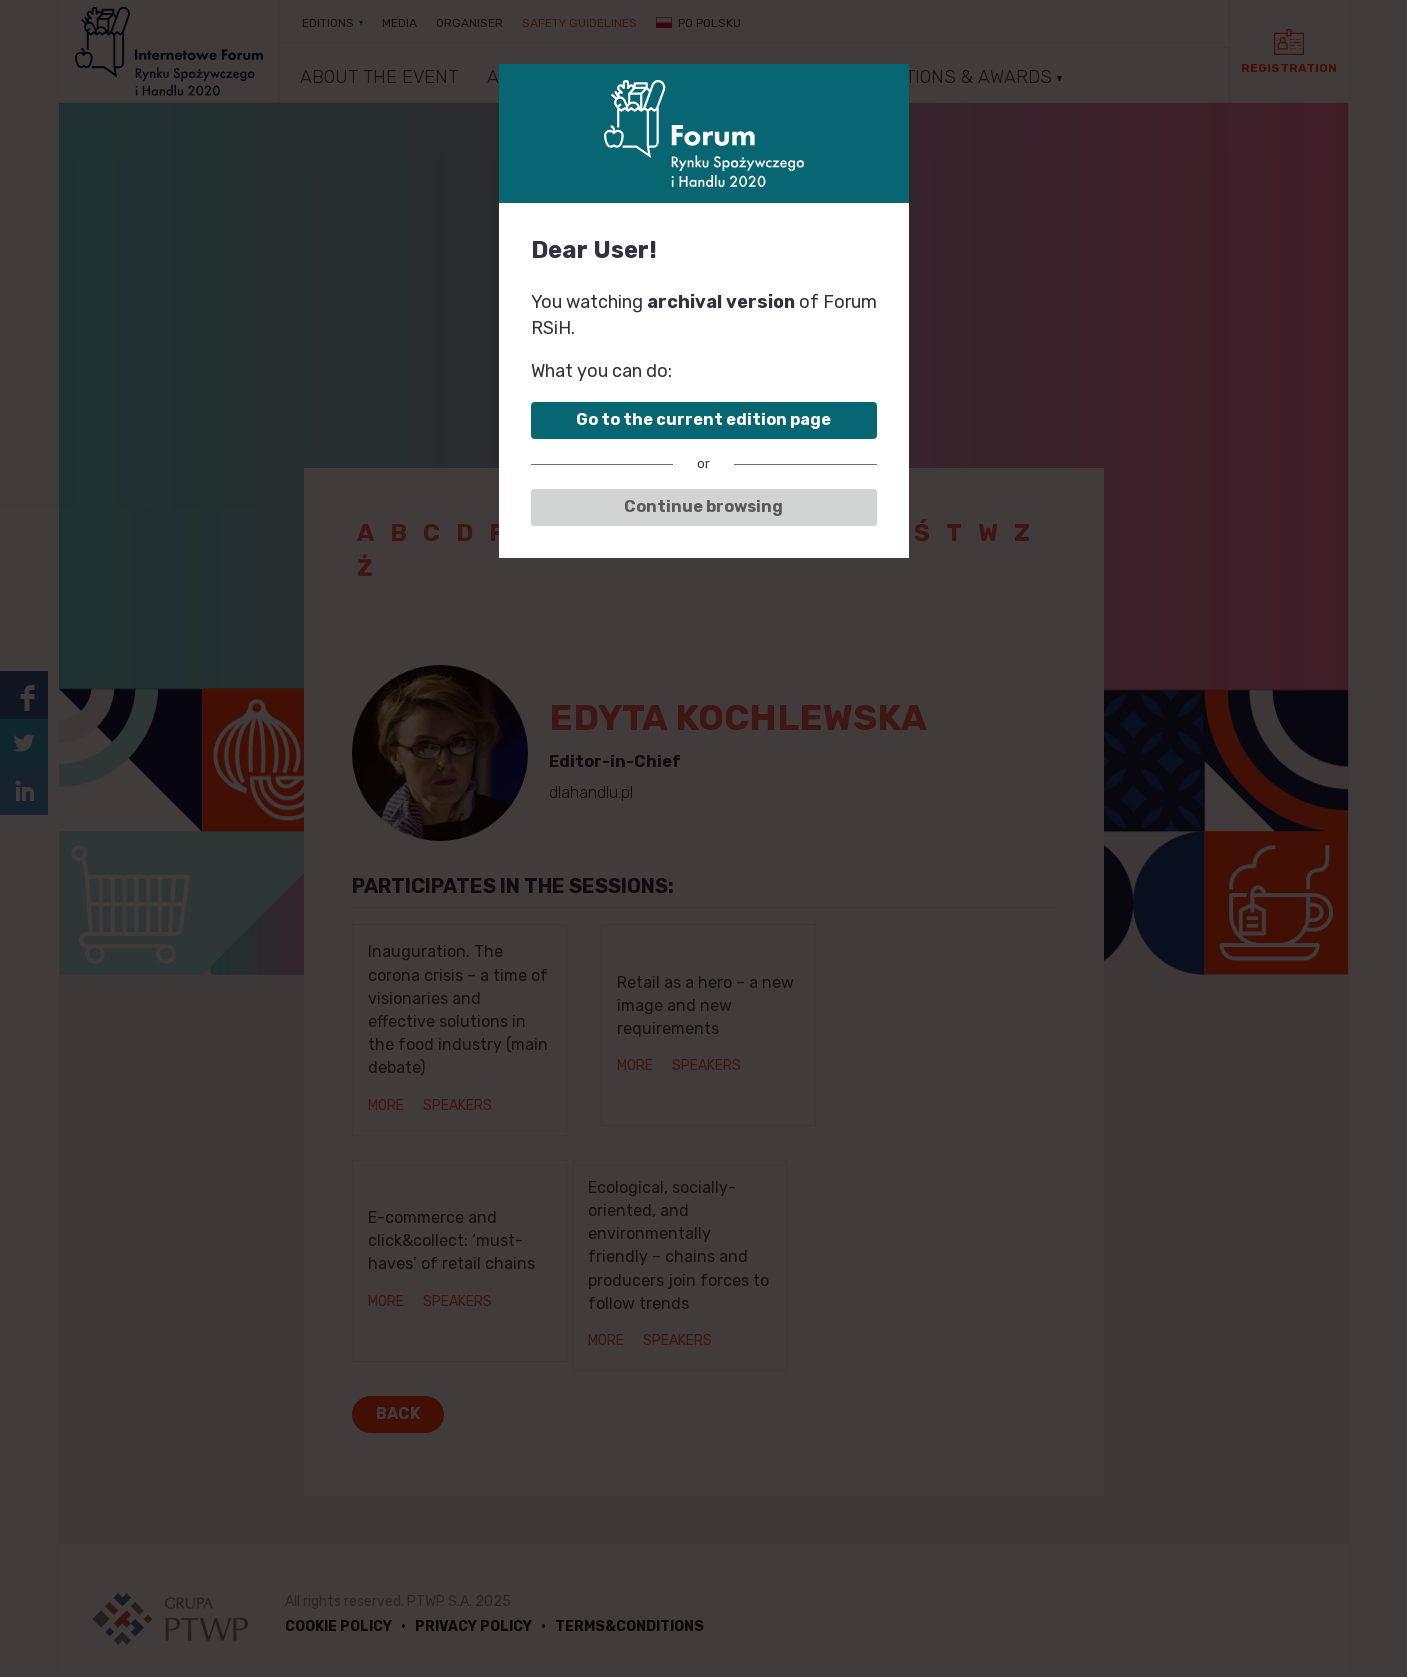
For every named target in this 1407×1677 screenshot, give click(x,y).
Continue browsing (703, 506)
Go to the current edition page (703, 419)
